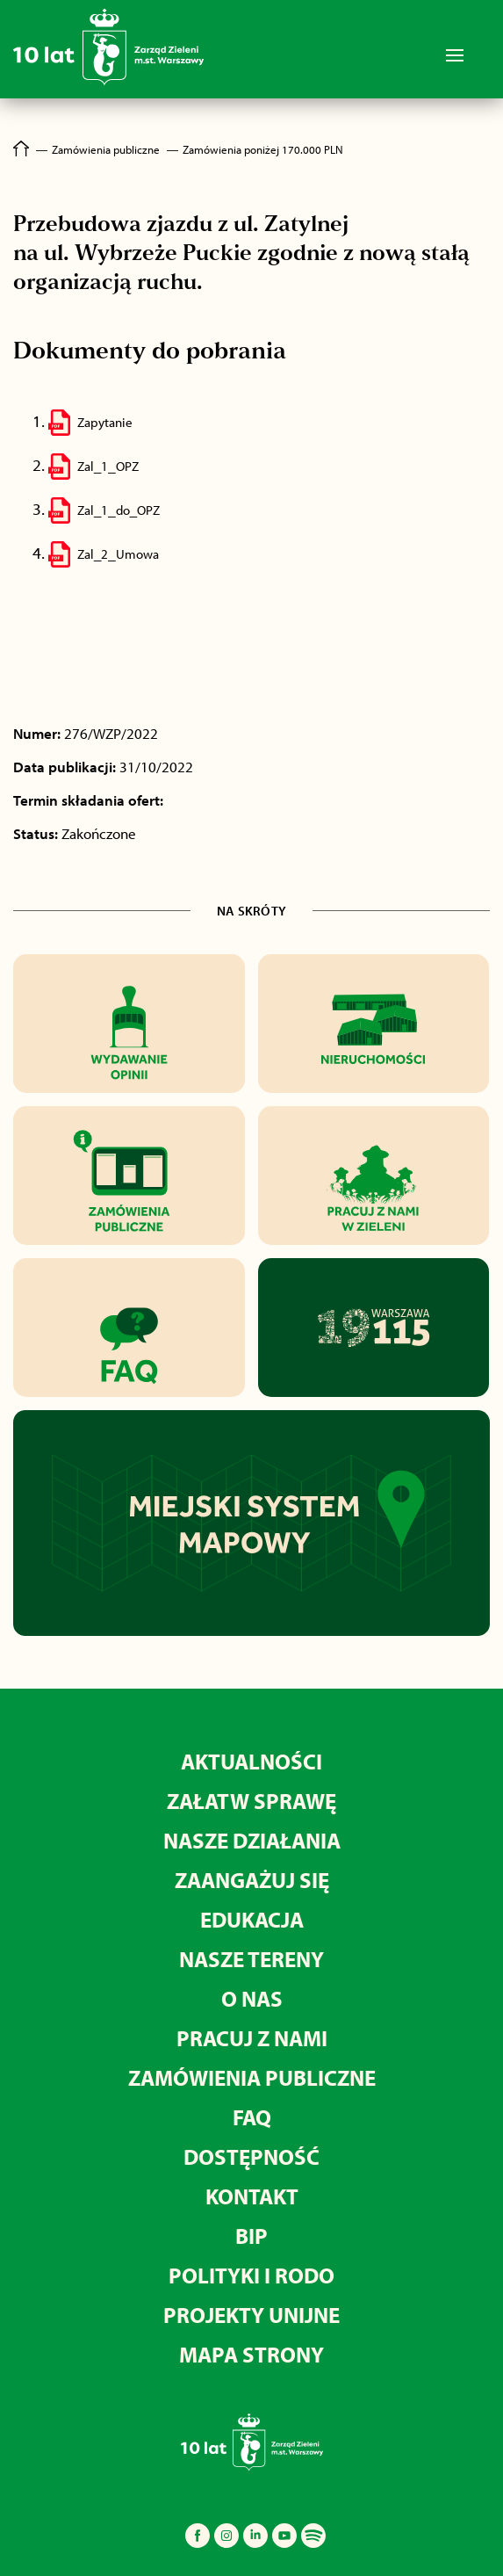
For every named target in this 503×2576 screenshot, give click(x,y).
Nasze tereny (251, 1958)
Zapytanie (105, 422)
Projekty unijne (251, 2314)
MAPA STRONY (251, 2354)
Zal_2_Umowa (118, 554)
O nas (252, 1998)
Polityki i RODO (251, 2275)
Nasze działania (252, 1840)
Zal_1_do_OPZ (118, 510)
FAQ (252, 2117)
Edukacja (252, 1919)
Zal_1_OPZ (108, 466)
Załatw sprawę (251, 1800)
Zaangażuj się (252, 1879)
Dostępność (251, 2156)
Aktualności (251, 1761)
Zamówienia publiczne (252, 2077)
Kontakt (251, 2196)
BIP (251, 2235)
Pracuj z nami (251, 2037)
